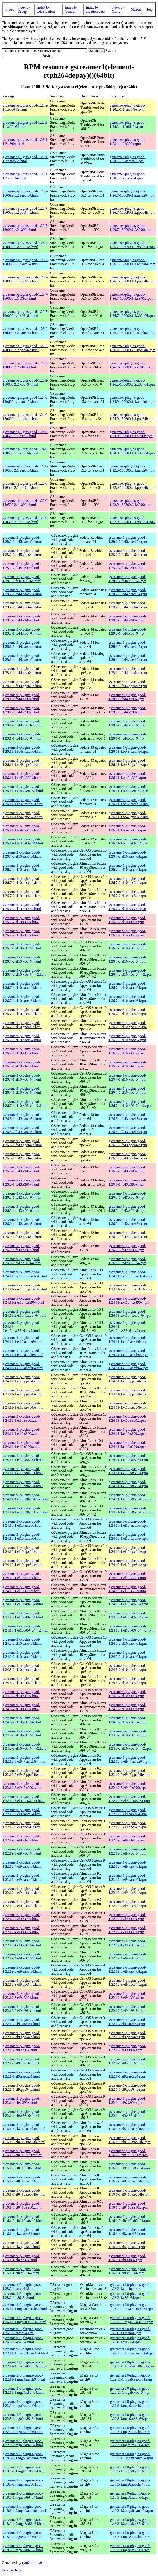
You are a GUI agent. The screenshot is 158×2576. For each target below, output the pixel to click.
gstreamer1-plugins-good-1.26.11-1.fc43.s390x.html (21, 776)
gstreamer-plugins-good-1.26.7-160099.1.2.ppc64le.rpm (133, 210)
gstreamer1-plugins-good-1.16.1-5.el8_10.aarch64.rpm (129, 2179)
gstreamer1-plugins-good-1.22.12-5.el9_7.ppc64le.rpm (129, 1773)
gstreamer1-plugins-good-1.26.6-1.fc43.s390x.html (21, 1169)
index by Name (118, 9)
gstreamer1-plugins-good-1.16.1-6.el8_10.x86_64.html (23, 2166)
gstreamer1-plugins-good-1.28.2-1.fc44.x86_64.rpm (127, 631)
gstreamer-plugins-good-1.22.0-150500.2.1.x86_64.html (25, 520)
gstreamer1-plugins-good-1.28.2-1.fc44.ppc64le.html (22, 605)
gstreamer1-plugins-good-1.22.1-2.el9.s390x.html (21, 2048)
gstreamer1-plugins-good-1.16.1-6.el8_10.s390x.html (22, 2153)
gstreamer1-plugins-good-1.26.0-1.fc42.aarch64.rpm (127, 1222)
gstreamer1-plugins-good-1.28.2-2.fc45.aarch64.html (22, 539)
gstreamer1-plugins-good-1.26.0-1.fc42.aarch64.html (22, 1222)
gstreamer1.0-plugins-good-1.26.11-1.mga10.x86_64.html (24, 2320)
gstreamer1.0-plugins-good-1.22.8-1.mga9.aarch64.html (22, 2404)
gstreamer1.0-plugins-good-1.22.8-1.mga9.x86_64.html (22, 2417)
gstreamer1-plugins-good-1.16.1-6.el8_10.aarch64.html (23, 2127)
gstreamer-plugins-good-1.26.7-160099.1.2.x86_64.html (25, 245)
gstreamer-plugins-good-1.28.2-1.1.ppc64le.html (25, 107)
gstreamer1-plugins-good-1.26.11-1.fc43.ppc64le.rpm (128, 762)
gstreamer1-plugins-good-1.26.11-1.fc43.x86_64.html (22, 789)
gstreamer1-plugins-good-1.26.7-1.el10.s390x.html (21, 1051)
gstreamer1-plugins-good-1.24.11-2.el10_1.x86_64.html (24, 1313)
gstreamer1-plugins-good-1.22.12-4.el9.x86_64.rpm (127, 1943)
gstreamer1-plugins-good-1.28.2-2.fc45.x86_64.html (21, 579)
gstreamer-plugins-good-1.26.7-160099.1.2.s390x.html (25, 228)
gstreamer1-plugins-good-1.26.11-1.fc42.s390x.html (21, 828)
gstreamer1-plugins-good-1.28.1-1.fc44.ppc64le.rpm (127, 671)
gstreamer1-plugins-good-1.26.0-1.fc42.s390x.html (21, 1248)
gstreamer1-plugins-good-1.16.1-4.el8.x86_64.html (21, 2271)
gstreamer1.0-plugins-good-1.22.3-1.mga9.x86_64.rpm (130, 2443)
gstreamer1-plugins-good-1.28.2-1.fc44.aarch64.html (22, 592)
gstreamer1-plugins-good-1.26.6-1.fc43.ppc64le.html (22, 1143)
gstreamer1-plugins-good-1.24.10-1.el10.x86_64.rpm (128, 1602)
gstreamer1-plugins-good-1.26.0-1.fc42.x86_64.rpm (127, 1261)
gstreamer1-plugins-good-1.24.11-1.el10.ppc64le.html (22, 1379)
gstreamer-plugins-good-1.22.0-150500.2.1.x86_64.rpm (132, 520)
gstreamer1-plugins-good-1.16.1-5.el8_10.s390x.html (22, 2205)
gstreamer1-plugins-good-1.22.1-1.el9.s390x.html (21, 2100)
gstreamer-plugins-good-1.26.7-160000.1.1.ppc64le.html (25, 279)
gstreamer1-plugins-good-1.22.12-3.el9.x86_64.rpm (127, 2009)
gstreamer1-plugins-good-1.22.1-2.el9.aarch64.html (21, 2022)
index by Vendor (71, 9)
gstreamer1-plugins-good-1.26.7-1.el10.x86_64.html (21, 1077)
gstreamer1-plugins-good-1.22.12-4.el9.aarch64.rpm (127, 1864)
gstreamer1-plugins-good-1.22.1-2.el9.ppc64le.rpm (127, 2035)
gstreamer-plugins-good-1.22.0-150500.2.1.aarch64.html (25, 468)
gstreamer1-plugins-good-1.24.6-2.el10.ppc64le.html (22, 1668)
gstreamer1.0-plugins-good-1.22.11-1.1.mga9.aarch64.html (25, 2351)
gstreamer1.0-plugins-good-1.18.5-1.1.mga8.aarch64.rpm (131, 2456)
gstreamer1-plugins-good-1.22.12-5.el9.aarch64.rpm (127, 1812)
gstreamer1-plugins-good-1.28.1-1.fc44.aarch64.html (22, 644)
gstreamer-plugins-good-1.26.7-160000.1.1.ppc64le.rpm (133, 279)
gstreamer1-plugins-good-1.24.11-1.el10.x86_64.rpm (128, 1458)
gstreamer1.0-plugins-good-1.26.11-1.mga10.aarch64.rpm (132, 2307)
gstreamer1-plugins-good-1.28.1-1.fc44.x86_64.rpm (127, 723)
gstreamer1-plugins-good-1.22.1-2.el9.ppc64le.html (21, 2035)
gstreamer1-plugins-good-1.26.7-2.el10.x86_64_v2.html (24, 972)
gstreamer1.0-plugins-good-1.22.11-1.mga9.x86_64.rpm (130, 2390)
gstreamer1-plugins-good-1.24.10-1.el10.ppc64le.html (22, 1550)
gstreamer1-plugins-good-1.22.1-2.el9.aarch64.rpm (127, 2022)
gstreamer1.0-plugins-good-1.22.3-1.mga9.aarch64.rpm (130, 2430)
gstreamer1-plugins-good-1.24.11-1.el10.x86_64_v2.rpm (130, 1497)
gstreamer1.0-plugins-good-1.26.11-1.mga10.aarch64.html (24, 2307)
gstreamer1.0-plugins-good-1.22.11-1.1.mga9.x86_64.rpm (132, 2364)
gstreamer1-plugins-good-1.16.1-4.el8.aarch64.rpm (127, 2232)
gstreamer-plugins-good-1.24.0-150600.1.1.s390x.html (25, 434)
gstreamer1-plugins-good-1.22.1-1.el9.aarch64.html (21, 2074)
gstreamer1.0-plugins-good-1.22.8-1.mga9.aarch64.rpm (130, 2404)
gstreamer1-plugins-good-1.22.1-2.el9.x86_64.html (21, 2061)
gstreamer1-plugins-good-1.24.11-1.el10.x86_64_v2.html (25, 1497)
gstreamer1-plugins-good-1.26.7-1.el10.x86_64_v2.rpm (130, 1104)
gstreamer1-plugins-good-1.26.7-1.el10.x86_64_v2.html (24, 1104)
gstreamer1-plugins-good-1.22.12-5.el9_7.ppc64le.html (23, 1773)
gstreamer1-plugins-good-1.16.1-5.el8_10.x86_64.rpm (129, 2219)
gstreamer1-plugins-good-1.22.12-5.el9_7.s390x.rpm (128, 1786)
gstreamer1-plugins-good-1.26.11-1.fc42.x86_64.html (22, 841)
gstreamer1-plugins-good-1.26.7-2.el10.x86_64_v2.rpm (130, 972)
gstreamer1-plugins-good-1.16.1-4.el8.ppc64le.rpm (127, 2245)
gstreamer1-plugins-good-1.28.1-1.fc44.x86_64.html (21, 723)
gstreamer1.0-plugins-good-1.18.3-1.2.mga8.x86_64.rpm (131, 2522)
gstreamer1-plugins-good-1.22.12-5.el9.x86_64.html (21, 1851)
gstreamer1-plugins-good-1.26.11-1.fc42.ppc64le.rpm (128, 815)
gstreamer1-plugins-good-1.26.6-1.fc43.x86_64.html (21, 1195)
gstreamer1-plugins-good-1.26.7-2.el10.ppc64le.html (22, 881)
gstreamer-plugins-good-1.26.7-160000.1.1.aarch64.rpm (133, 262)
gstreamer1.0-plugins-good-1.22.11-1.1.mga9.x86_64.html (24, 2364)
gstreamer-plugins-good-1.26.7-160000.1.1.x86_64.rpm (132, 314)
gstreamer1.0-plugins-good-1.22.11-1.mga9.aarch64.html (23, 2377)
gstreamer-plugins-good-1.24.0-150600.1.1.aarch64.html (25, 399)
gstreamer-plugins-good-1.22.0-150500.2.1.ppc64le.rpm (133, 485)
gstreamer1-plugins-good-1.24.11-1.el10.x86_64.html (22, 1458)
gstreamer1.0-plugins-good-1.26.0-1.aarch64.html (22, 2331)
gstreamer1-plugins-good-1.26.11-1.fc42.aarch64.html (22, 802)
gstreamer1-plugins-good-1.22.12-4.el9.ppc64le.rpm (127, 1891)
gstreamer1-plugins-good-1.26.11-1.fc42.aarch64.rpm (128, 802)
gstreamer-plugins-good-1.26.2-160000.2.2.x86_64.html (25, 382)
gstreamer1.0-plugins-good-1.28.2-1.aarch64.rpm (130, 2287)
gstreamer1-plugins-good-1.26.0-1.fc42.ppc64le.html (22, 1235)
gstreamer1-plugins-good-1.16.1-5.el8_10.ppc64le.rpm (129, 2192)
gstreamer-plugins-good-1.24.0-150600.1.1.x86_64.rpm (132, 451)
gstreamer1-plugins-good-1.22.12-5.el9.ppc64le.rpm (127, 1825)
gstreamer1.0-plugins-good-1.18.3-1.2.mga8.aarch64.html (24, 2508)
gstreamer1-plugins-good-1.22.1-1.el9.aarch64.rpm (127, 2074)
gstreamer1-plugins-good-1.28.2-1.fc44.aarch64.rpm (127, 592)
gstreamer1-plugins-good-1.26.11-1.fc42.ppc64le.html (22, 815)
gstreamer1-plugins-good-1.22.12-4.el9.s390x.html (21, 1917)
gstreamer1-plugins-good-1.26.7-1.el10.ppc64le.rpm (127, 1012)
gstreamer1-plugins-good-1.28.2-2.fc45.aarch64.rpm (127, 539)
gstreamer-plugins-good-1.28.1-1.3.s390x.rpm (128, 142)
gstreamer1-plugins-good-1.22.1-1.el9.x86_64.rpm (127, 2114)
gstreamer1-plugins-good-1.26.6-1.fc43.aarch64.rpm (127, 1117)
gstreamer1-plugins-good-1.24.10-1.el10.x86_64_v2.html (25, 1628)
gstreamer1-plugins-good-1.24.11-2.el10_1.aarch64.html (24, 1274)
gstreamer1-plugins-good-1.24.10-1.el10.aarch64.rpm (128, 1523)
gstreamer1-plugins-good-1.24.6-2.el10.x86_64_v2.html (24, 1746)
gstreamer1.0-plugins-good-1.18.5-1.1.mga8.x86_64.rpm (131, 2469)
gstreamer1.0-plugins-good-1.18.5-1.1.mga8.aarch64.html (24, 2456)
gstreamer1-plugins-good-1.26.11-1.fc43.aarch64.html (22, 749)
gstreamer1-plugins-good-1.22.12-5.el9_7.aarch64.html (23, 1759)
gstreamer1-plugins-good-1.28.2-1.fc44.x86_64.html (21, 631)
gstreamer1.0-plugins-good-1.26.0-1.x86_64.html (22, 2340)
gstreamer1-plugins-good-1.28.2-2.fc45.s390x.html (21, 566)
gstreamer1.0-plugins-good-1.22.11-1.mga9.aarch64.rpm (131, 2377)
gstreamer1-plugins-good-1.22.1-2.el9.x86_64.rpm (127, 2061)
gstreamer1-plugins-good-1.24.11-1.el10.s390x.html (21, 1418)
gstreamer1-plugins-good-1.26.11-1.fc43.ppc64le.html (22, 762)
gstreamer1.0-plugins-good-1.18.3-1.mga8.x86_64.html (22, 2548)
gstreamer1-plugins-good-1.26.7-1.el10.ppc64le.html (22, 1012)
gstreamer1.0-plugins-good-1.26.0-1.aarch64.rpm (130, 2331)
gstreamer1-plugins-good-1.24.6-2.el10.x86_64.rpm (127, 1720)
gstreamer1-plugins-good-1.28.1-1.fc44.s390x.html (21, 697)
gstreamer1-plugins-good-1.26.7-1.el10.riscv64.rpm (127, 1038)
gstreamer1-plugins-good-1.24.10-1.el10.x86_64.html (22, 1602)
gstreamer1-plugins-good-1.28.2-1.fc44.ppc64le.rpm (127, 605)
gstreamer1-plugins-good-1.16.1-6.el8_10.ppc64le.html (23, 2140)
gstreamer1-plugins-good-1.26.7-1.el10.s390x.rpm (127, 1051)
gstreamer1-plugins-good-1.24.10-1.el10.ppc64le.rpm (128, 1550)
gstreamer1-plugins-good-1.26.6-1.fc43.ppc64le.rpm (127, 1143)
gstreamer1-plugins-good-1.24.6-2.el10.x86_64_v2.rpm (130, 1746)
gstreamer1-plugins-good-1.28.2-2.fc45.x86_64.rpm (127, 579)
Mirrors (136, 9)
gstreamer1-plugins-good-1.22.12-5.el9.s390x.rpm (127, 1838)
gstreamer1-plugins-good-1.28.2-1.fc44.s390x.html (21, 618)
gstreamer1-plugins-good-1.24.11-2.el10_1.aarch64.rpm (130, 1274)
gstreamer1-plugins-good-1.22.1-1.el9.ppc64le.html (21, 2087)
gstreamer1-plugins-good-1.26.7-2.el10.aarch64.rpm (127, 854)
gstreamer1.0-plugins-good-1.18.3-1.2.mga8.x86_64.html (23, 2522)
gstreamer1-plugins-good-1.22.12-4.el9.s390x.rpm (127, 1917)
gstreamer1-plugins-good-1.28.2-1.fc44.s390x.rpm (127, 618)
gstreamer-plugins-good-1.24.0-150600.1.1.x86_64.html (25, 451)
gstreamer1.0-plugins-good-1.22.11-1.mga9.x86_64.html (23, 2390)
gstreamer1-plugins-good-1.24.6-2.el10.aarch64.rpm (127, 1641)
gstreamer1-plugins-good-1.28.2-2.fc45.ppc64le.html (22, 553)
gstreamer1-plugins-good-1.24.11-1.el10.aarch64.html (22, 1340)
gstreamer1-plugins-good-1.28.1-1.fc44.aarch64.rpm (127, 644)
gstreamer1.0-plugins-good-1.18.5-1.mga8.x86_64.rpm (130, 2495)
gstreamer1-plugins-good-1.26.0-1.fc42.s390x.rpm (127, 1248)
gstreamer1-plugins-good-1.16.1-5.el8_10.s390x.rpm (128, 2205)
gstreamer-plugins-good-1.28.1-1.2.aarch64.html (25, 159)
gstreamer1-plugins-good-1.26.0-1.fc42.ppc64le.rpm (127, 1235)
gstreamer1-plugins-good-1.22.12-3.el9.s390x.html (21, 1996)
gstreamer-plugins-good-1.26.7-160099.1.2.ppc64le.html (25, 210)
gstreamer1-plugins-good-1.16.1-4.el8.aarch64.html (21, 2232)
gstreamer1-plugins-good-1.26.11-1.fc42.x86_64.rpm (128, 841)
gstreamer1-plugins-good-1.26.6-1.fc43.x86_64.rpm (127, 1195)
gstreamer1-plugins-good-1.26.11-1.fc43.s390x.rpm (127, 776)
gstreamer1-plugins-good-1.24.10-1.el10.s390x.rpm (127, 1576)
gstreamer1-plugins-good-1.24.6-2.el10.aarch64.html (22, 1641)
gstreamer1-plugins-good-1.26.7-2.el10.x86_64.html (21, 946)
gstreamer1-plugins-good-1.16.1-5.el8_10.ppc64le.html (23, 2192)
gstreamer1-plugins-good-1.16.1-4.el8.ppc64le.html (21, 2245)
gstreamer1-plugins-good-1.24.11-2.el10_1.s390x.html (23, 1300)
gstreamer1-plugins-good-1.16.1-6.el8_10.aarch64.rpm (129, 2127)
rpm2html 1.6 (32, 2562)
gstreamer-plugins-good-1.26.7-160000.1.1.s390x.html (25, 296)
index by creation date (95, 9)
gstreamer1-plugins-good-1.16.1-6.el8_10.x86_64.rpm (129, 2166)
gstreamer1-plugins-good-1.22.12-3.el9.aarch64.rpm (127, 1969)
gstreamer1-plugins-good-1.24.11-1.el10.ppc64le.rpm (128, 1379)
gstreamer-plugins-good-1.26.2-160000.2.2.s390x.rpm (131, 365)
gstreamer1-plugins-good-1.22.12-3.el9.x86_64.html (21, 2009)
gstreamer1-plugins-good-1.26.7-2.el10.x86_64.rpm (127, 946)
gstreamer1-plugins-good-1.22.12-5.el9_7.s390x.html (22, 1786)
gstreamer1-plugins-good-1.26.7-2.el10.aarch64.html (22, 854)
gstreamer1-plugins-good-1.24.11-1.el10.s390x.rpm (127, 1418)
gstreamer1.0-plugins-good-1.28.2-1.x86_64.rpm (130, 2296)
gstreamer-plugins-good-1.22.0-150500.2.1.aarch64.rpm (133, 468)
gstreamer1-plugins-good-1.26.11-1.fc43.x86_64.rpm (128, 789)
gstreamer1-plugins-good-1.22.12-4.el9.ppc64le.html (22, 1891)
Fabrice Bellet (12, 2570)
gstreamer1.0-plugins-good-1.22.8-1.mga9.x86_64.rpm (130, 2417)
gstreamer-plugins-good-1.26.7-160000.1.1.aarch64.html (25, 262)
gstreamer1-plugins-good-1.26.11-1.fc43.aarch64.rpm (128, 749)
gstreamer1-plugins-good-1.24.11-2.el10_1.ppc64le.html (24, 1287)
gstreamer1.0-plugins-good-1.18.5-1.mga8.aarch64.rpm (130, 2482)
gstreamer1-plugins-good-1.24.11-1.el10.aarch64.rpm (128, 1340)
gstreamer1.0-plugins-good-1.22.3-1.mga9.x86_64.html (22, 2443)
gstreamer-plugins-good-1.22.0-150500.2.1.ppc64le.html (25, 485)
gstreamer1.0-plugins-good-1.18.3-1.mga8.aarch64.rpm (130, 2535)
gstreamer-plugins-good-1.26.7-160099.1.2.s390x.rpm (131, 228)
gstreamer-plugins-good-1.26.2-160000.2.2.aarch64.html (25, 331)
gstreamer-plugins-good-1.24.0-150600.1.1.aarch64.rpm (133, 399)
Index (9, 9)
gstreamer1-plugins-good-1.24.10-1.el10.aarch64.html (22, 1523)
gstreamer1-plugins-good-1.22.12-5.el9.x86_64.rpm (127, 1851)
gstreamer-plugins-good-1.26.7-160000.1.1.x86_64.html (25, 314)
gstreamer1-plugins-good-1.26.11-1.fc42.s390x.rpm (127, 828)
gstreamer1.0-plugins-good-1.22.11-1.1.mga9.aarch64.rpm (132, 2351)
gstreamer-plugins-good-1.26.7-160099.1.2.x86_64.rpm (132, 245)
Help (149, 9)
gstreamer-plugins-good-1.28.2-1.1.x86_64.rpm (128, 124)
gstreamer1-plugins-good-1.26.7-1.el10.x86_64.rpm (127, 1077)
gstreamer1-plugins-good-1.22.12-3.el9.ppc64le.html (22, 1982)
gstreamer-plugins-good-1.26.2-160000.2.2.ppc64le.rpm (133, 348)
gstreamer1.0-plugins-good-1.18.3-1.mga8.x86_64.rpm (130, 2548)
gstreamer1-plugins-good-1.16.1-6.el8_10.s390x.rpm (128, 2153)
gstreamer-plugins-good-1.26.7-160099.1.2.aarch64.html (25, 193)
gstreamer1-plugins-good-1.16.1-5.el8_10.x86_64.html (23, 2219)
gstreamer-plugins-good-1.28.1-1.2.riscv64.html (25, 176)
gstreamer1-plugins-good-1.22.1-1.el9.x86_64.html (21, 2114)
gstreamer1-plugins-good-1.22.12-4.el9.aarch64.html (22, 1864)
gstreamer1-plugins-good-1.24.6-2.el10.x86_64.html (21, 1720)
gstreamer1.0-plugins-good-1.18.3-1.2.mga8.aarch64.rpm (131, 2508)
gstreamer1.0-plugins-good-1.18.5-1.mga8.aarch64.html (22, 2482)
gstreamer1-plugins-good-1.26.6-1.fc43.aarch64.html (22, 1117)
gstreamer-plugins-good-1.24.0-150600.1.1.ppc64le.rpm (133, 417)
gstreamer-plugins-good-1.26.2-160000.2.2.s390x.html (25, 365)
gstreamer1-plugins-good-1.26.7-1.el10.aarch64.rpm (127, 985)
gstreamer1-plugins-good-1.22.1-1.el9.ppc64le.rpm (127, 2087)
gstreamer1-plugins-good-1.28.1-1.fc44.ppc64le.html (22, 671)
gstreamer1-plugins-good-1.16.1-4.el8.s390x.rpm (127, 2258)
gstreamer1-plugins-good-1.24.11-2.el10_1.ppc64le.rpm (130, 1287)
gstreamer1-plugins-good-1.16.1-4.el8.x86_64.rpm (127, 2271)
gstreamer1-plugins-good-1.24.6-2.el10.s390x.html (21, 1694)
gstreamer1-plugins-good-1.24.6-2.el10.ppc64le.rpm (127, 1668)
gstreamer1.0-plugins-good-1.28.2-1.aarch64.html (22, 2287)
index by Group (23, 9)
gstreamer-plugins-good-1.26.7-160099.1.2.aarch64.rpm (133, 193)
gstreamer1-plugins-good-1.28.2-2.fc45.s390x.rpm (127, 566)
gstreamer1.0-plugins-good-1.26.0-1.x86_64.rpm (130, 2340)
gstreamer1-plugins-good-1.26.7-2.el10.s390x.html (21, 920)
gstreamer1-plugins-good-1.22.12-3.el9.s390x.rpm (127, 1996)
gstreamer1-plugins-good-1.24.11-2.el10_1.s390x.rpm (128, 1300)
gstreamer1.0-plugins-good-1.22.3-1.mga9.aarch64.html (22, 2430)
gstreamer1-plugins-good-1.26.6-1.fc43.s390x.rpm (127, 1169)
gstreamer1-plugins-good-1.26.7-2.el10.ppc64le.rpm (127, 881)
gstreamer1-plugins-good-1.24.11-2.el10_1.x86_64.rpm (129, 1313)
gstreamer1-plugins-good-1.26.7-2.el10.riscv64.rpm (127, 907)
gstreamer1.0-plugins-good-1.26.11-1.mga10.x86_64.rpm (131, 2320)
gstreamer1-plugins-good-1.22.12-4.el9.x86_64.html (21, 1943)
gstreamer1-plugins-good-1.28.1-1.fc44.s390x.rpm (127, 697)
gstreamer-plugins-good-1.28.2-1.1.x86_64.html (25, 124)
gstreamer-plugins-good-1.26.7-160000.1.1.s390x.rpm (131, 296)
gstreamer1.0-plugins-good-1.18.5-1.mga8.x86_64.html (22, 2495)
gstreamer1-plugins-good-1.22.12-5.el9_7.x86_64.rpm (129, 1799)
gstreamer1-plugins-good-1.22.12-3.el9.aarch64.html (22, 1969)
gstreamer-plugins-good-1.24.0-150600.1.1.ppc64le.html (25, 417)
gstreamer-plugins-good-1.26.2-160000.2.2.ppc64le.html (25, 348)
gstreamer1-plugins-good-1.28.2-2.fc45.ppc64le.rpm (127, 553)
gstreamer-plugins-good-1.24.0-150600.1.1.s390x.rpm (131, 434)
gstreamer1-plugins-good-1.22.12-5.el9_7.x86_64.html (23, 1799)
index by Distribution (46, 9)
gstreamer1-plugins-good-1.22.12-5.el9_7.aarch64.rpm (129, 1759)
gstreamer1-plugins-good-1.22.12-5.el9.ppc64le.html (22, 1825)
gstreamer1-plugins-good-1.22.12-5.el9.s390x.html (21, 1838)
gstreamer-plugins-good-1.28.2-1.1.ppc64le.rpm (128, 107)
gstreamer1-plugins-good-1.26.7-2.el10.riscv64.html (21, 907)
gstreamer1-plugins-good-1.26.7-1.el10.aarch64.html (22, 985)
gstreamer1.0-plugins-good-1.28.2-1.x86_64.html (22, 2296)
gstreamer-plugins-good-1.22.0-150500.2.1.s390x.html (25, 503)
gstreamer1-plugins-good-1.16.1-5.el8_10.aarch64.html (23, 2179)
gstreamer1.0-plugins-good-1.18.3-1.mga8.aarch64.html (22, 2535)
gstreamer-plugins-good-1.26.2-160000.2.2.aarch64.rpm (133, 331)
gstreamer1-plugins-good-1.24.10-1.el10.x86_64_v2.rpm (130, 1628)
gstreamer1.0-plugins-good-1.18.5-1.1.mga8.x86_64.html (23, 2469)
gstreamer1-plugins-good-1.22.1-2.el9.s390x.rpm (127, 2048)
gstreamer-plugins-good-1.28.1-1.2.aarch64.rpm (128, 159)
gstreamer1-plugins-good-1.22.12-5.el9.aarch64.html (22, 1812)
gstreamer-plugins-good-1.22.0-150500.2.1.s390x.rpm (131, 503)
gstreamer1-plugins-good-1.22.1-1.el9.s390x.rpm (127, 2100)
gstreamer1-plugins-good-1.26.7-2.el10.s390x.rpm (127, 920)
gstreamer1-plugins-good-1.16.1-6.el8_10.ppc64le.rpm (129, 2140)
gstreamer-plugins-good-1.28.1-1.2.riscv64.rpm (128, 176)
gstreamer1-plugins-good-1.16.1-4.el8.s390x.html (21, 2258)
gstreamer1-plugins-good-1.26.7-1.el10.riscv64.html (21, 1038)
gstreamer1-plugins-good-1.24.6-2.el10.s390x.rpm (127, 1694)
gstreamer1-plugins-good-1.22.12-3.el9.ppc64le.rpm (127, 1982)
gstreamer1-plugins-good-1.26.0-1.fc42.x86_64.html (21, 1261)
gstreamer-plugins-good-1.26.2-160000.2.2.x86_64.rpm (132, 382)
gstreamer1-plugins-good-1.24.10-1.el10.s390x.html (21, 1576)
